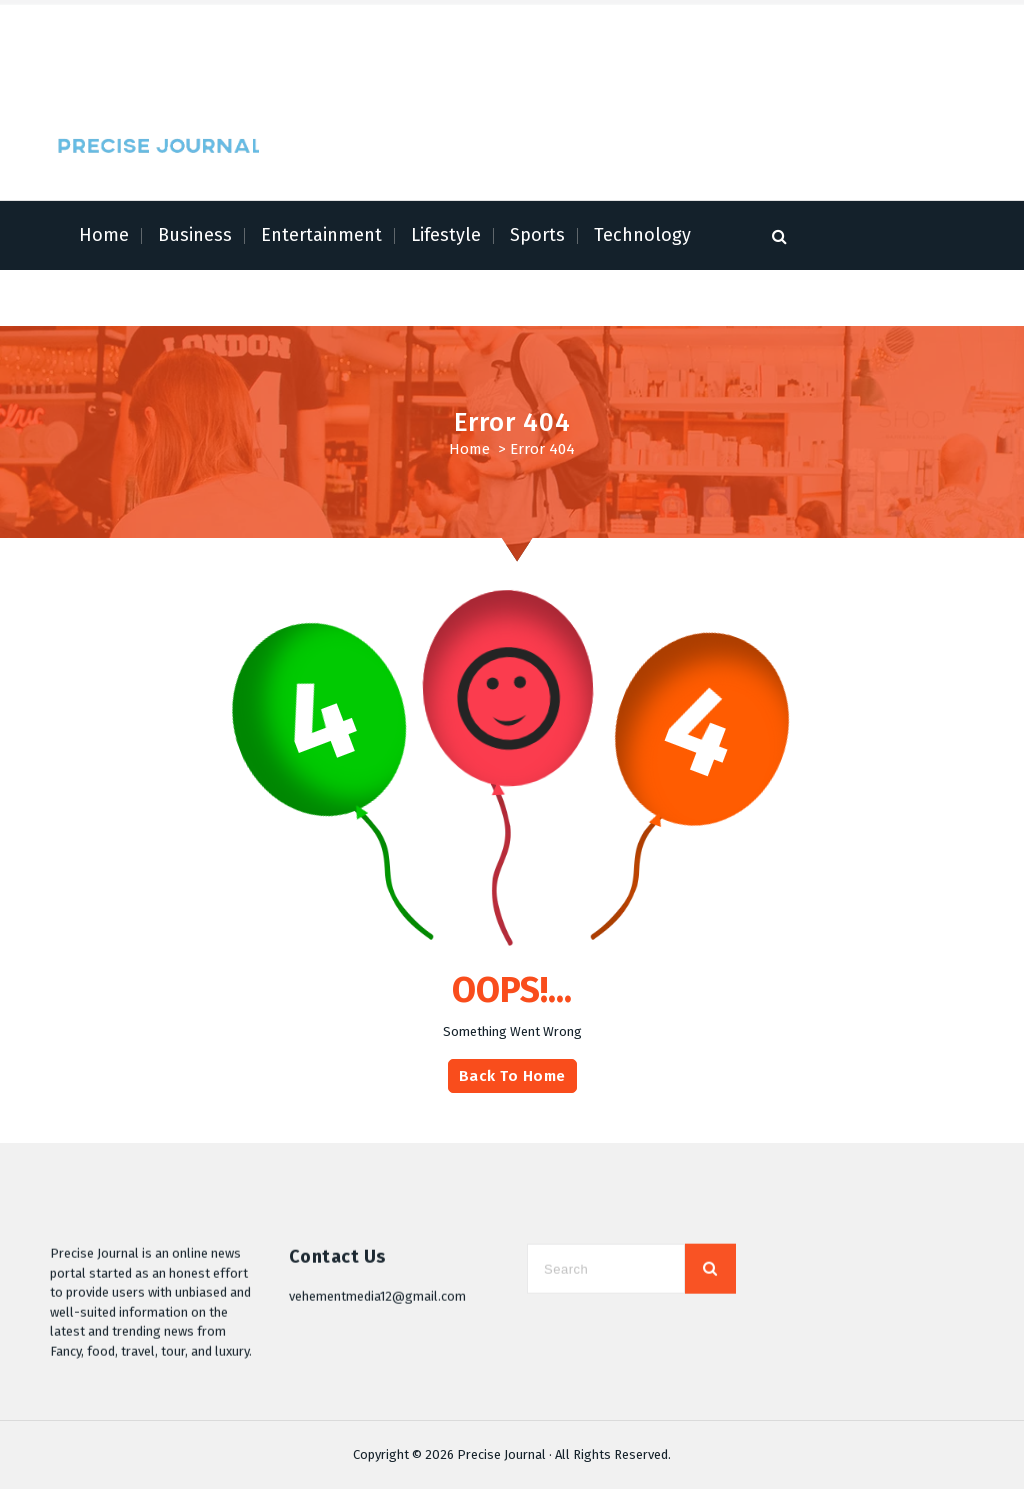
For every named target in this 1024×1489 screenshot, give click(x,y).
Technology (642, 235)
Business (195, 235)
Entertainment (321, 235)
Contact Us (400, 60)
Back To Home (512, 1114)
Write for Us (321, 60)
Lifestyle (446, 235)
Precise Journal (501, 1454)
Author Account (229, 60)
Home (104, 235)
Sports (537, 235)
